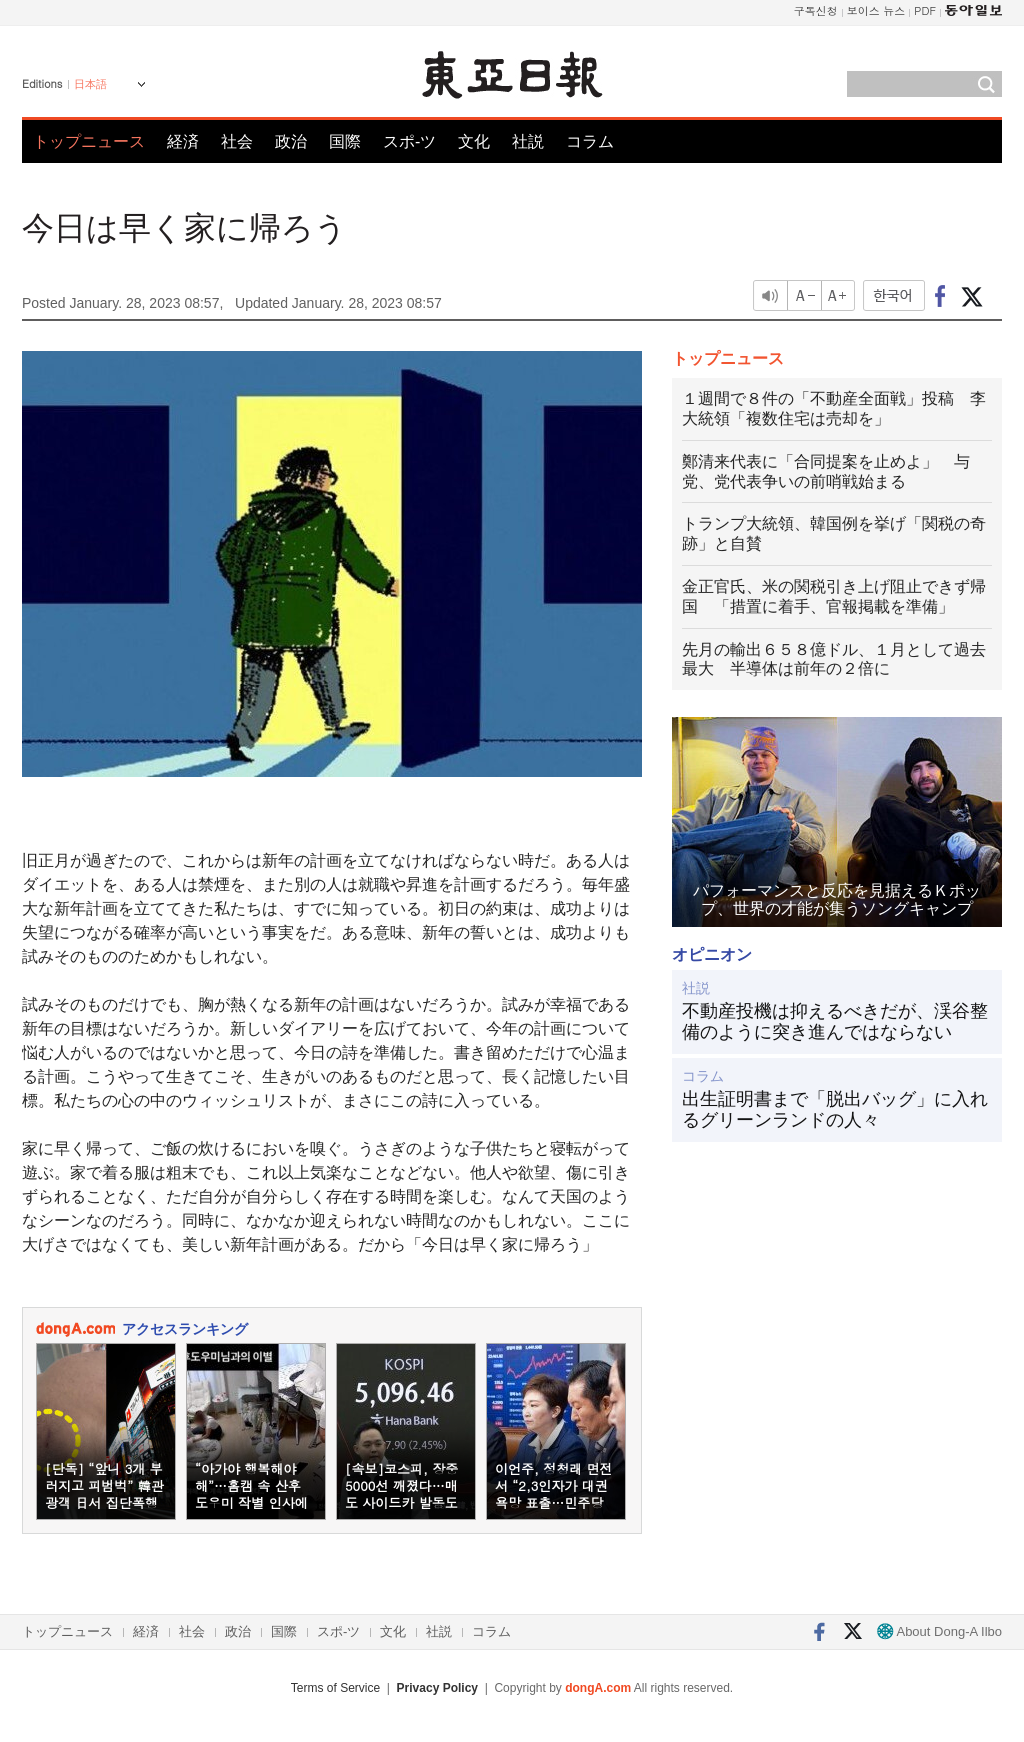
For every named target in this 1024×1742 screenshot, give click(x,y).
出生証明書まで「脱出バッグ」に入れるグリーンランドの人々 (835, 1110)
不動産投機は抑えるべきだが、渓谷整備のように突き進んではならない (835, 1022)
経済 (183, 141)
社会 (237, 141)
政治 (291, 141)
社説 (528, 141)
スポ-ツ (409, 141)
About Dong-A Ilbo (939, 1631)
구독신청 (816, 10)
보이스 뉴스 (876, 10)
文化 (474, 141)
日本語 (90, 84)
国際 (345, 141)
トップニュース (89, 141)
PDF (925, 10)
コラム (590, 141)
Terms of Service (335, 1688)
